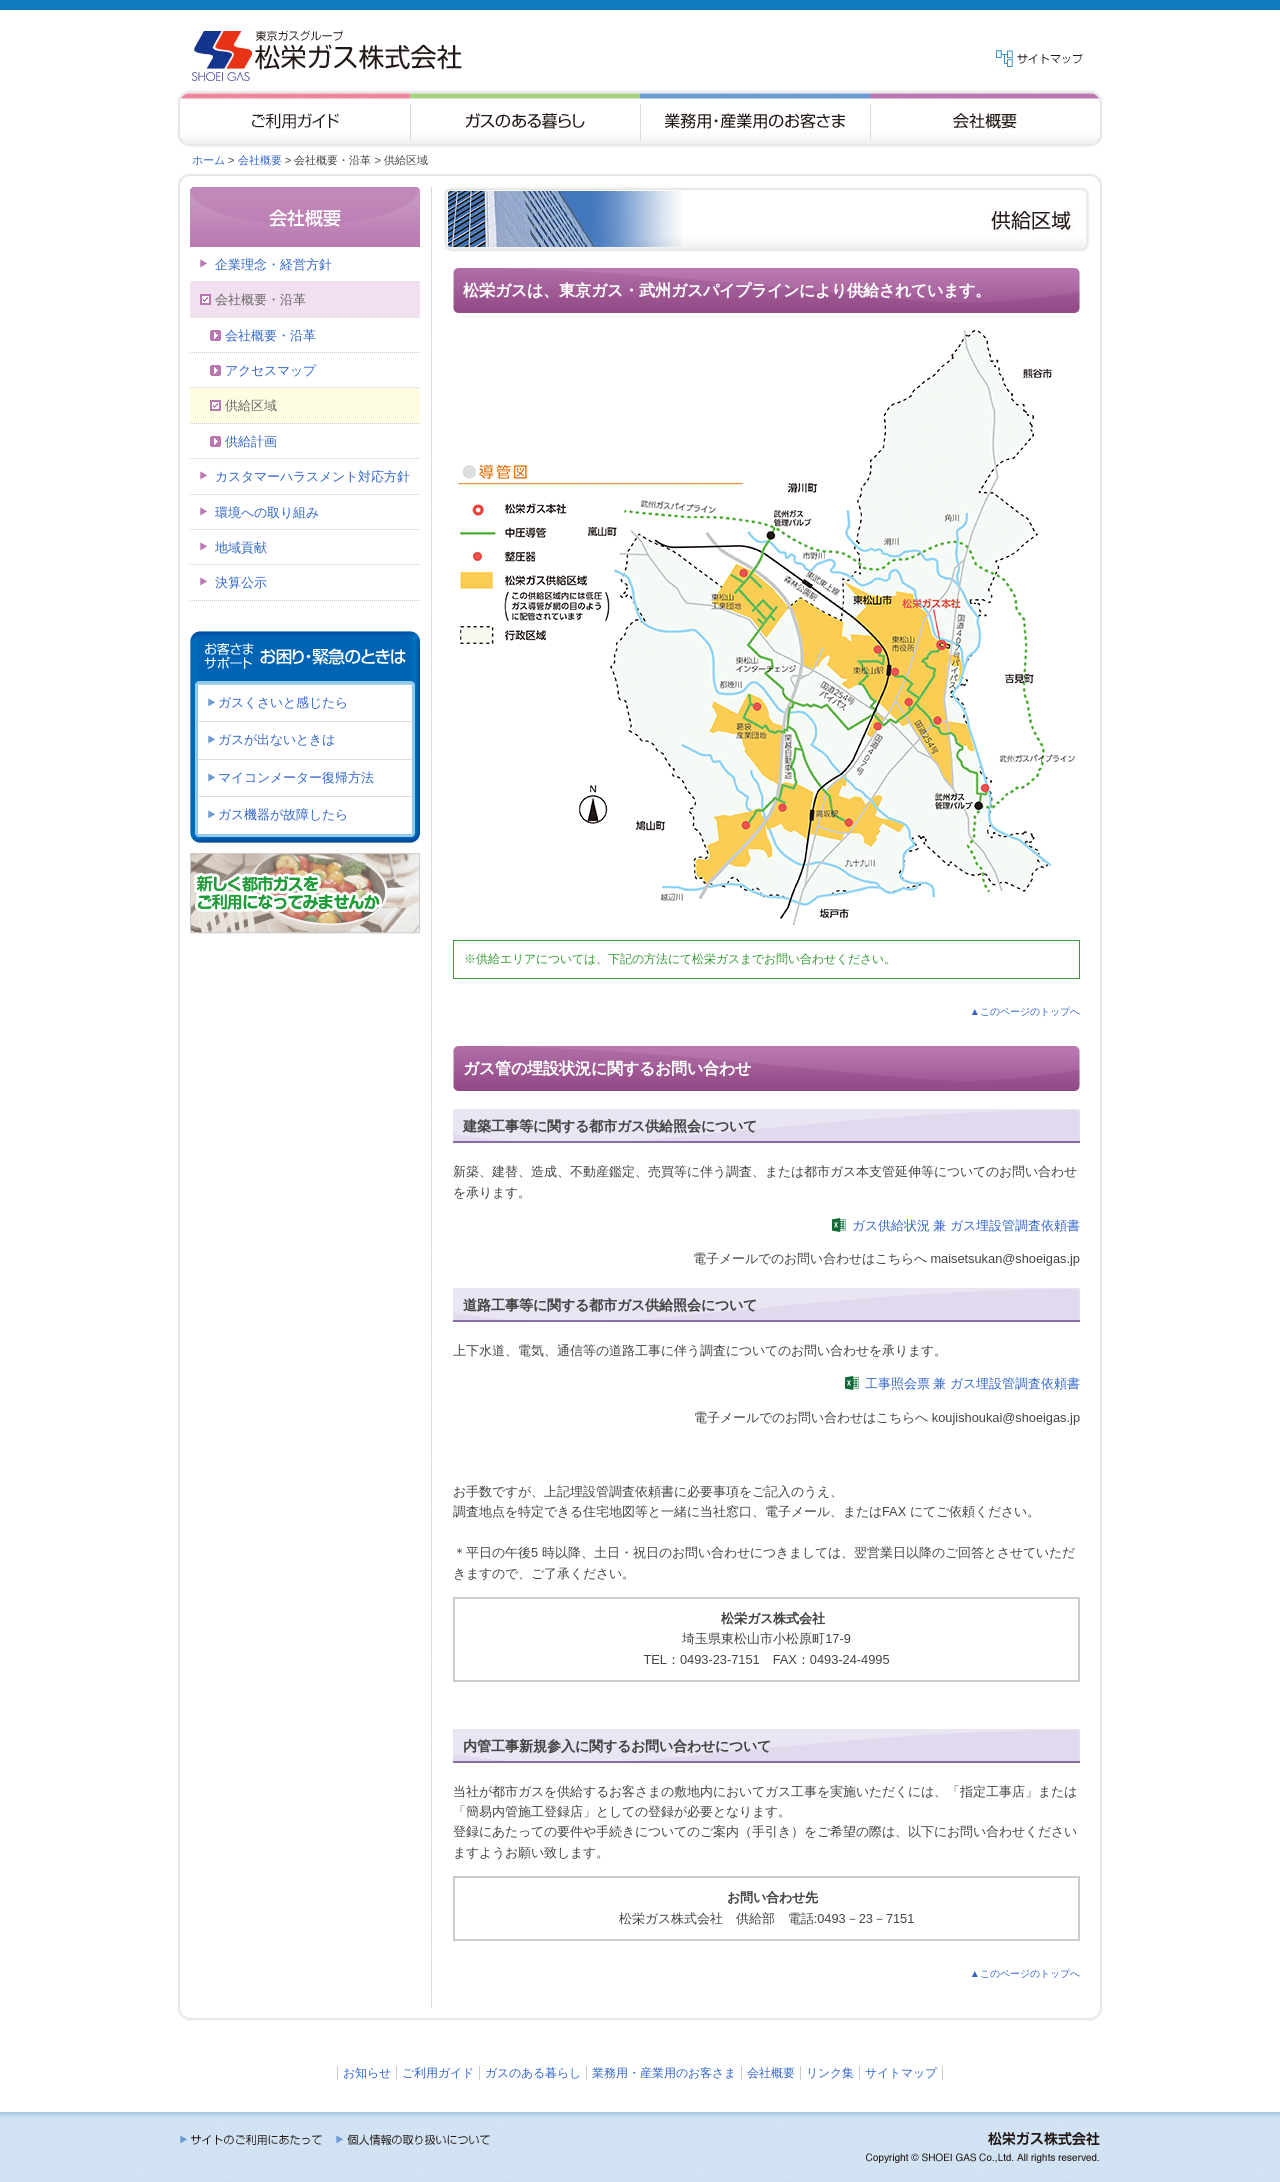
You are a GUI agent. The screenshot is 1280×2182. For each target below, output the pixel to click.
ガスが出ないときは (276, 739)
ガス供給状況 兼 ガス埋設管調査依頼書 (966, 1225)
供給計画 (251, 441)
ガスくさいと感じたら (283, 702)
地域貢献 (241, 547)
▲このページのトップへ (1025, 1011)
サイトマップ (901, 2073)
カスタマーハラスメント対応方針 (312, 476)
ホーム (208, 160)
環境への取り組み (267, 512)
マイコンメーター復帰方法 (296, 777)
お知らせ (367, 2073)
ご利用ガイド (438, 2073)
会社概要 (260, 160)
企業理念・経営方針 (273, 264)
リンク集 (830, 2073)
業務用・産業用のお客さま (664, 2073)
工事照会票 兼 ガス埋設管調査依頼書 (972, 1383)
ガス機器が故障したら (283, 814)
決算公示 (241, 582)
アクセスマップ (270, 370)
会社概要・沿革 (270, 335)
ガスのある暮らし (533, 2073)
